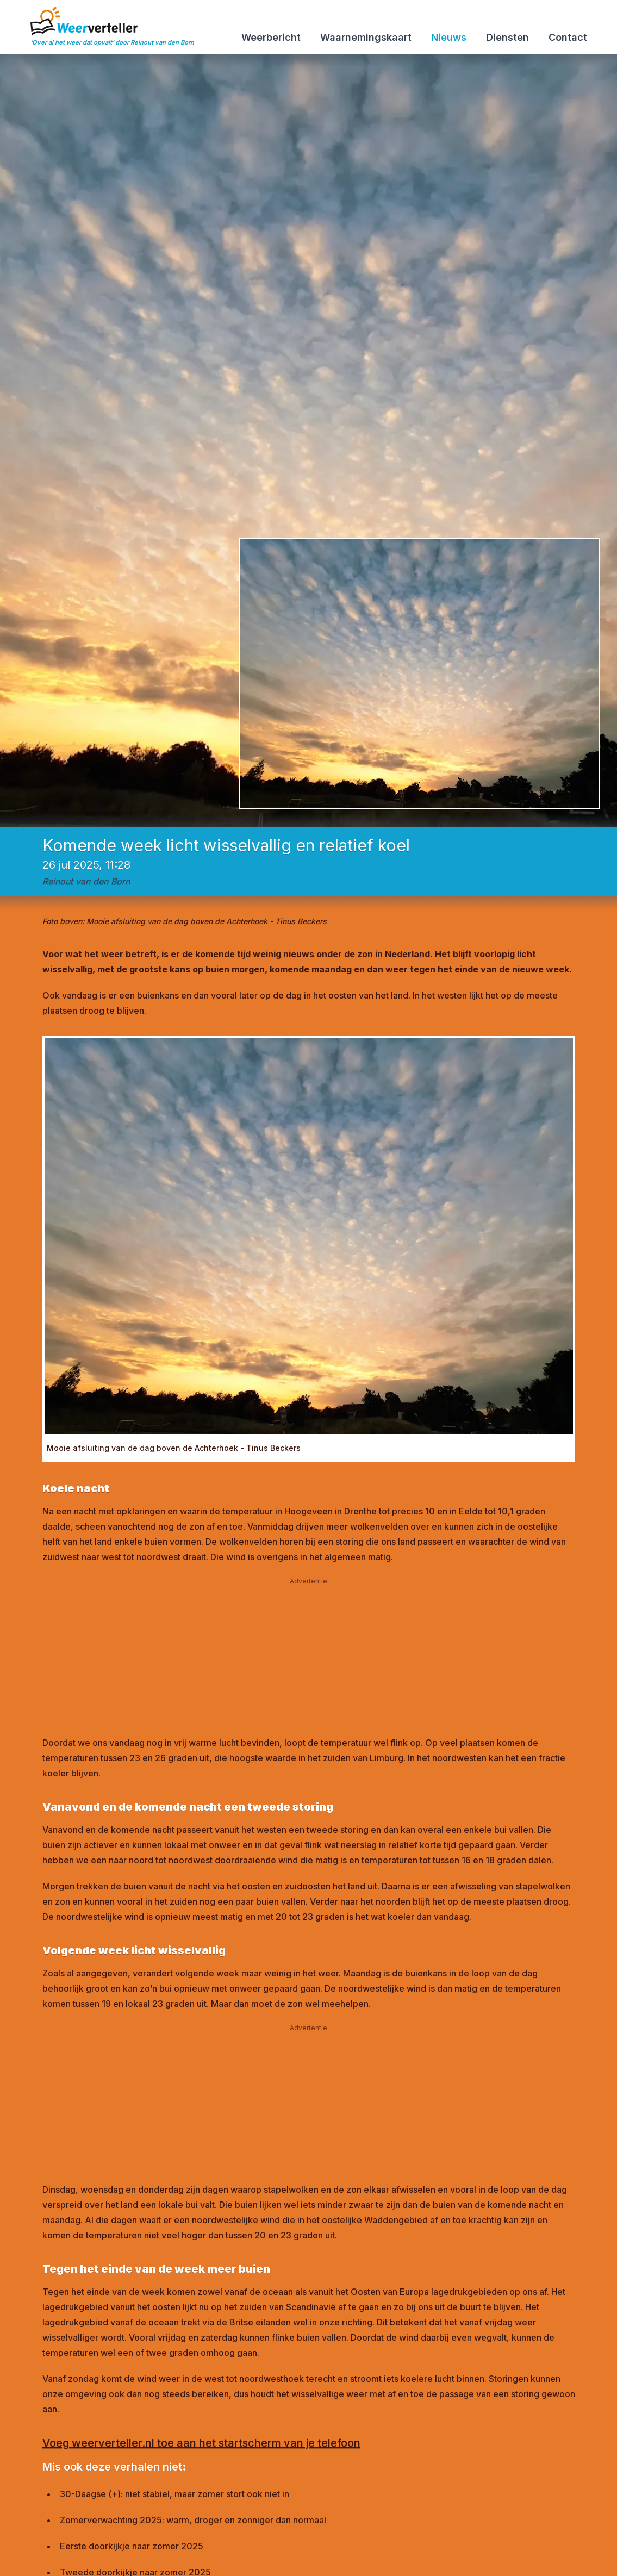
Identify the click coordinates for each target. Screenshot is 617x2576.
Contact (568, 37)
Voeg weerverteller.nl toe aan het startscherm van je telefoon (201, 2442)
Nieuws (448, 37)
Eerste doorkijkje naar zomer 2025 (131, 2546)
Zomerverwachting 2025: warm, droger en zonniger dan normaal (193, 2520)
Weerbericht (271, 37)
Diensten (507, 37)
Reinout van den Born (86, 881)
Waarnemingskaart (366, 37)
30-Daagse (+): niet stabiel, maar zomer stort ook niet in (174, 2493)
